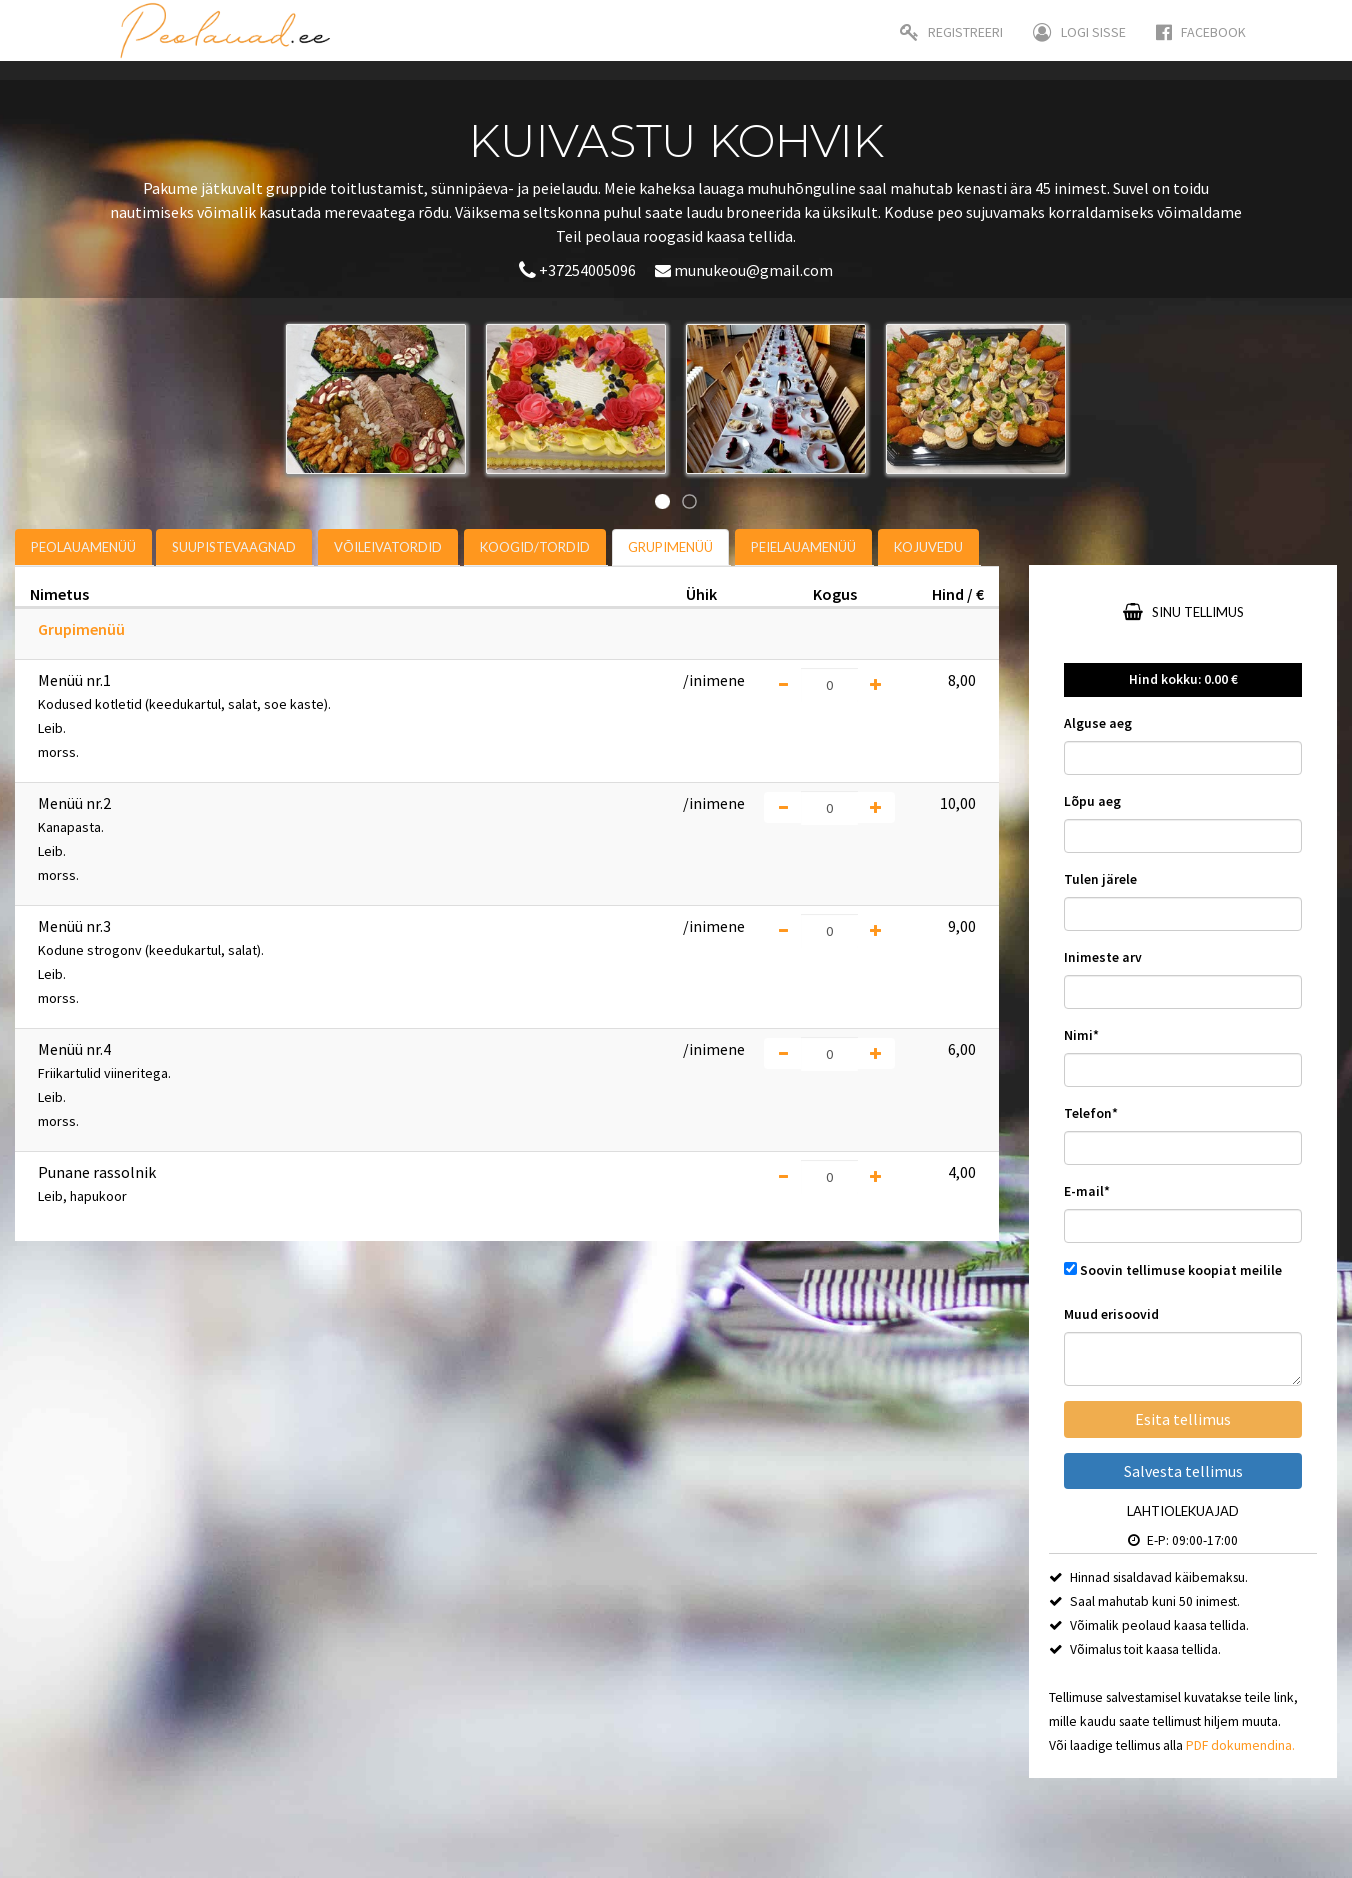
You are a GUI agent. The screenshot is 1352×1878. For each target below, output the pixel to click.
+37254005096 (579, 270)
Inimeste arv (1103, 957)
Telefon (1091, 1113)
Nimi (1081, 1035)
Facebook (1201, 32)
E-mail (1087, 1191)
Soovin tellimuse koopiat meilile (1181, 1270)
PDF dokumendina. (1240, 1745)
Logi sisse (1079, 32)
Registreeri (951, 32)
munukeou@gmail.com (744, 270)
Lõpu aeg (1092, 801)
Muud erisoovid (1111, 1314)
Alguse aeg (1098, 723)
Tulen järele (1100, 879)
